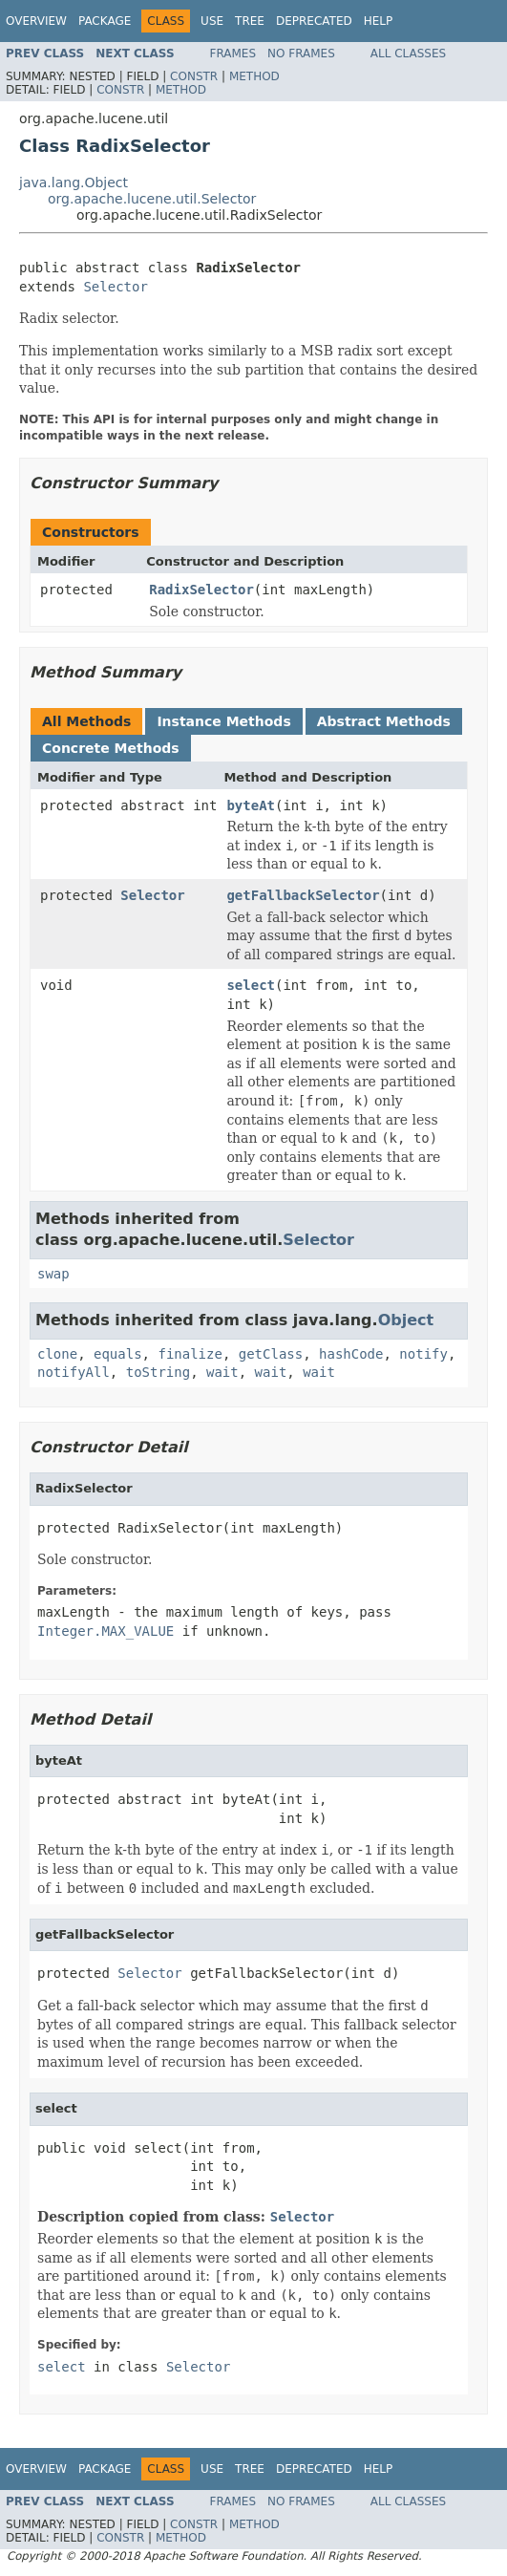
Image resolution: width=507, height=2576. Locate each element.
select (250, 985)
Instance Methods (223, 721)
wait (222, 1372)
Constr (194, 76)
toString (158, 1372)
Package (104, 21)
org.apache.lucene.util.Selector (152, 198)
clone (57, 1354)
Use (212, 21)
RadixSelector (201, 589)
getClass (271, 1354)
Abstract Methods (384, 721)
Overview (36, 21)
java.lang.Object (73, 182)
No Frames (301, 53)
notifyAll (73, 1372)
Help (378, 21)
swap (53, 1273)
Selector (115, 286)
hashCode (351, 1354)
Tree (249, 21)
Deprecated (314, 21)
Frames (233, 53)
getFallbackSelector (302, 895)
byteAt (250, 805)
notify (423, 1354)
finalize (190, 1354)
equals (118, 1354)
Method (254, 76)
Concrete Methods (111, 748)
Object (406, 1320)
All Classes (408, 53)
